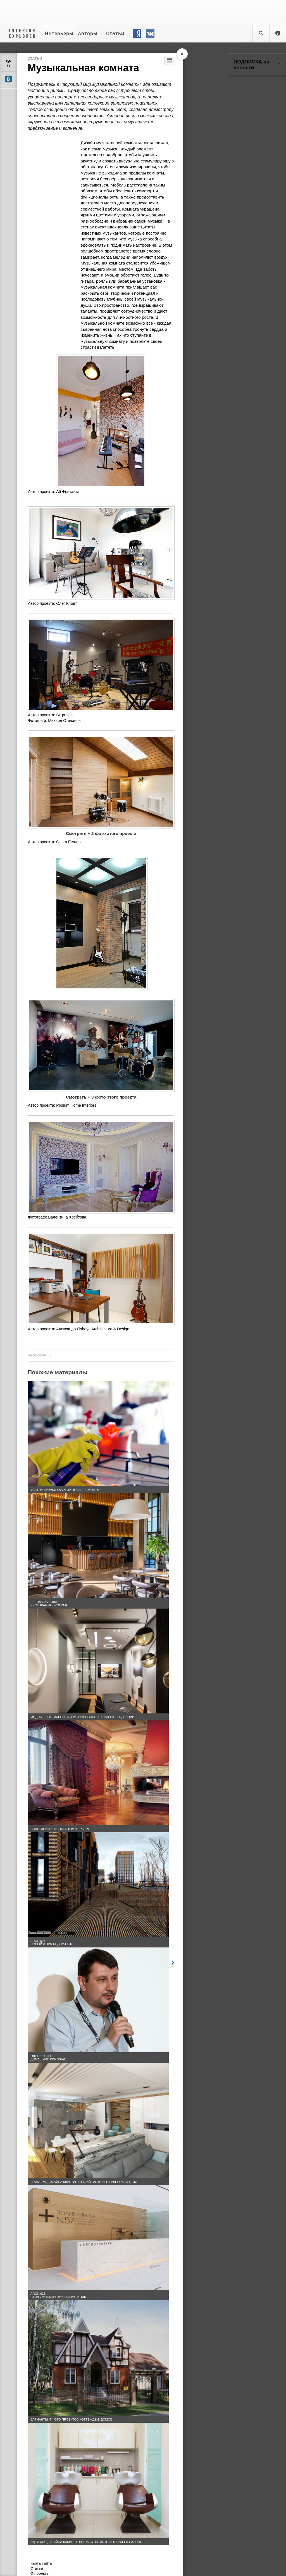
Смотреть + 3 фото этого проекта (101, 1097)
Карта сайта (41, 2563)
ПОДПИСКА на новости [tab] (257, 64)
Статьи (35, 58)
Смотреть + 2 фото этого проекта (101, 833)
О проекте (39, 2573)
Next (172, 1962)
